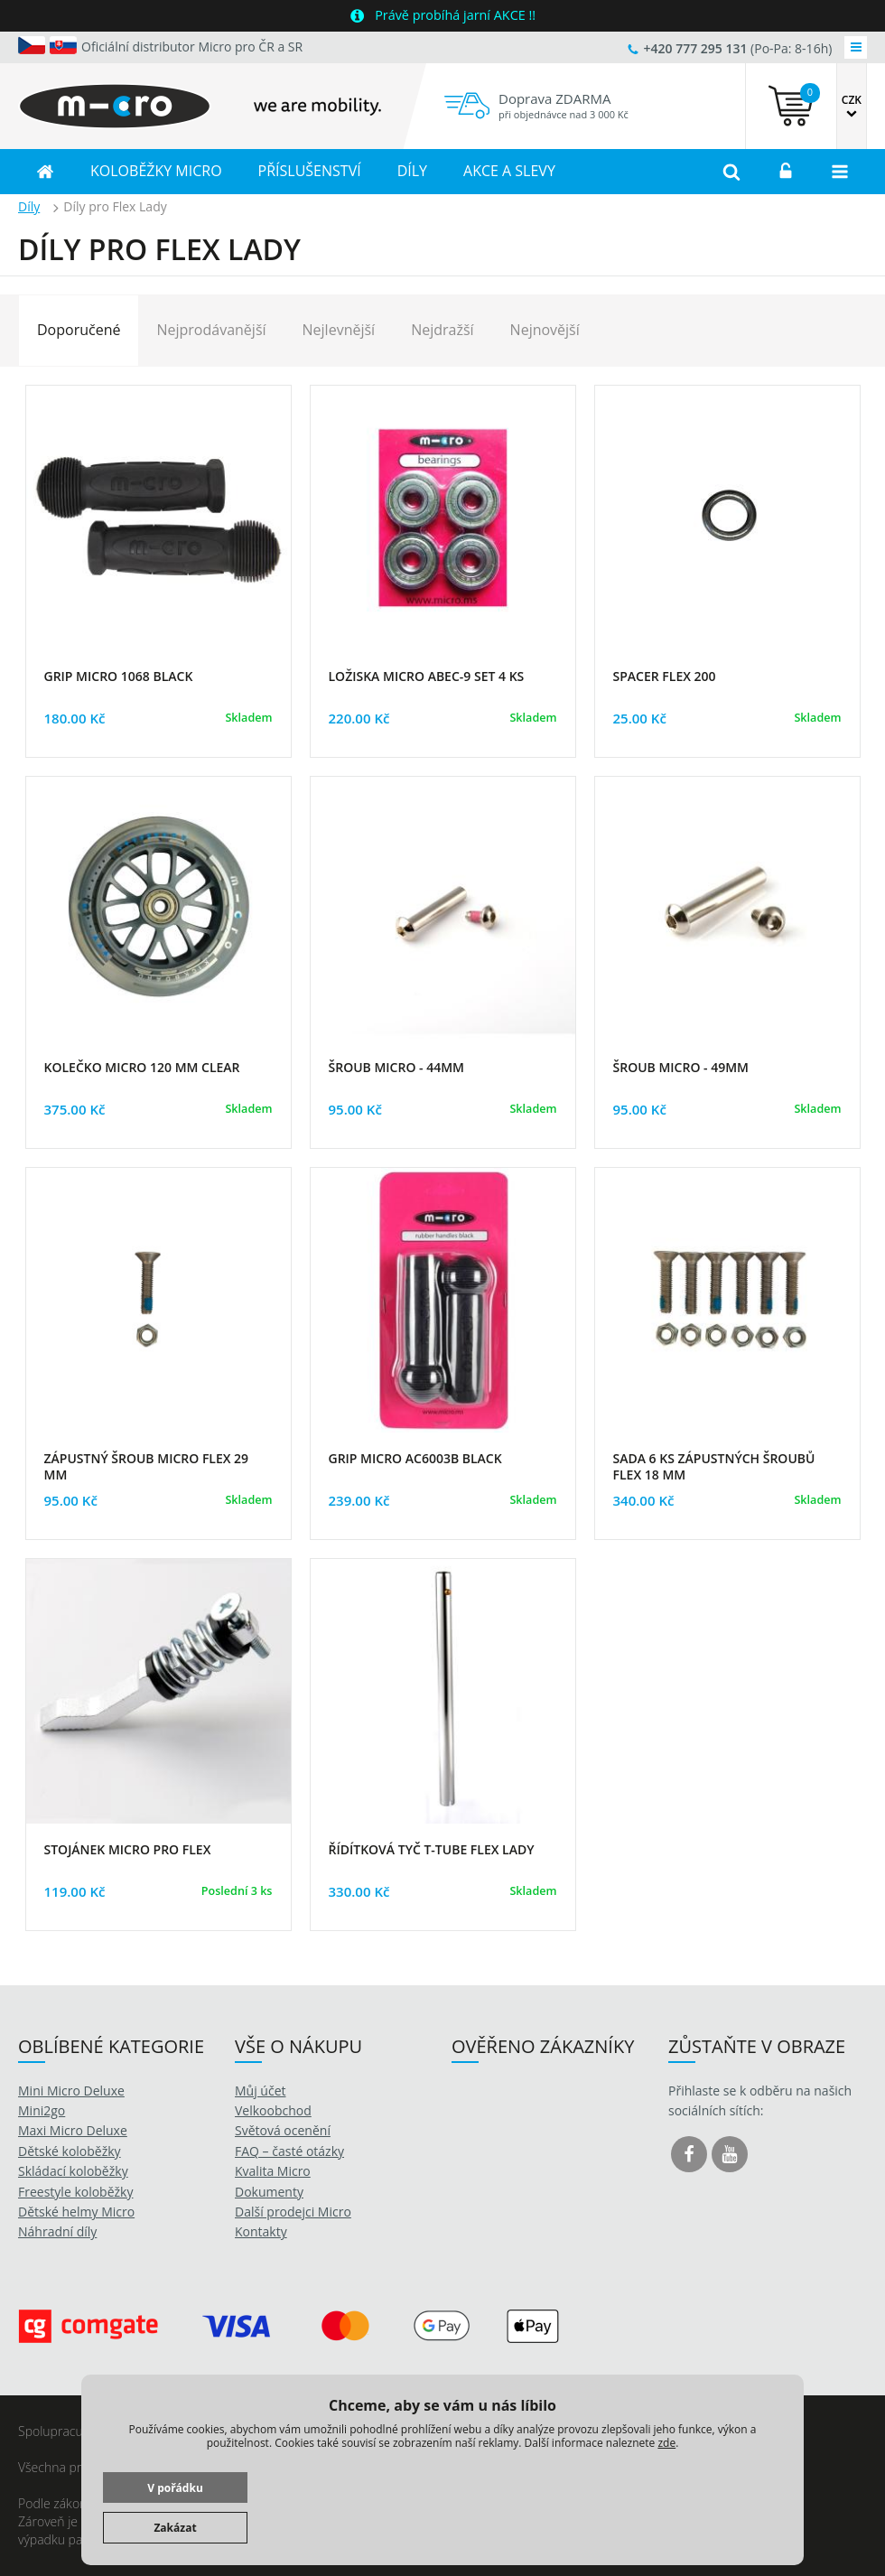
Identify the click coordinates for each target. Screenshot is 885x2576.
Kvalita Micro (273, 2170)
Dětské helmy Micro (76, 2211)
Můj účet (260, 2090)
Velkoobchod (273, 2110)
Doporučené (78, 330)
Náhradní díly (57, 2231)
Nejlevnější (339, 330)
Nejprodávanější (211, 330)
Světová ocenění (283, 2130)
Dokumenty (269, 2191)
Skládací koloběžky (73, 2170)
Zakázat (175, 2527)
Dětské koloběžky (69, 2151)
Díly (29, 206)
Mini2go (41, 2110)
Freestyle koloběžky (75, 2191)
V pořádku (175, 2488)
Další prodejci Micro (293, 2211)
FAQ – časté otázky (289, 2151)
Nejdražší (442, 330)
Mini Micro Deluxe (71, 2090)
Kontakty (261, 2231)
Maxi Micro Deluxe (72, 2130)
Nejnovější (545, 330)
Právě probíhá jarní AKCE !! (455, 14)
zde (666, 2442)
